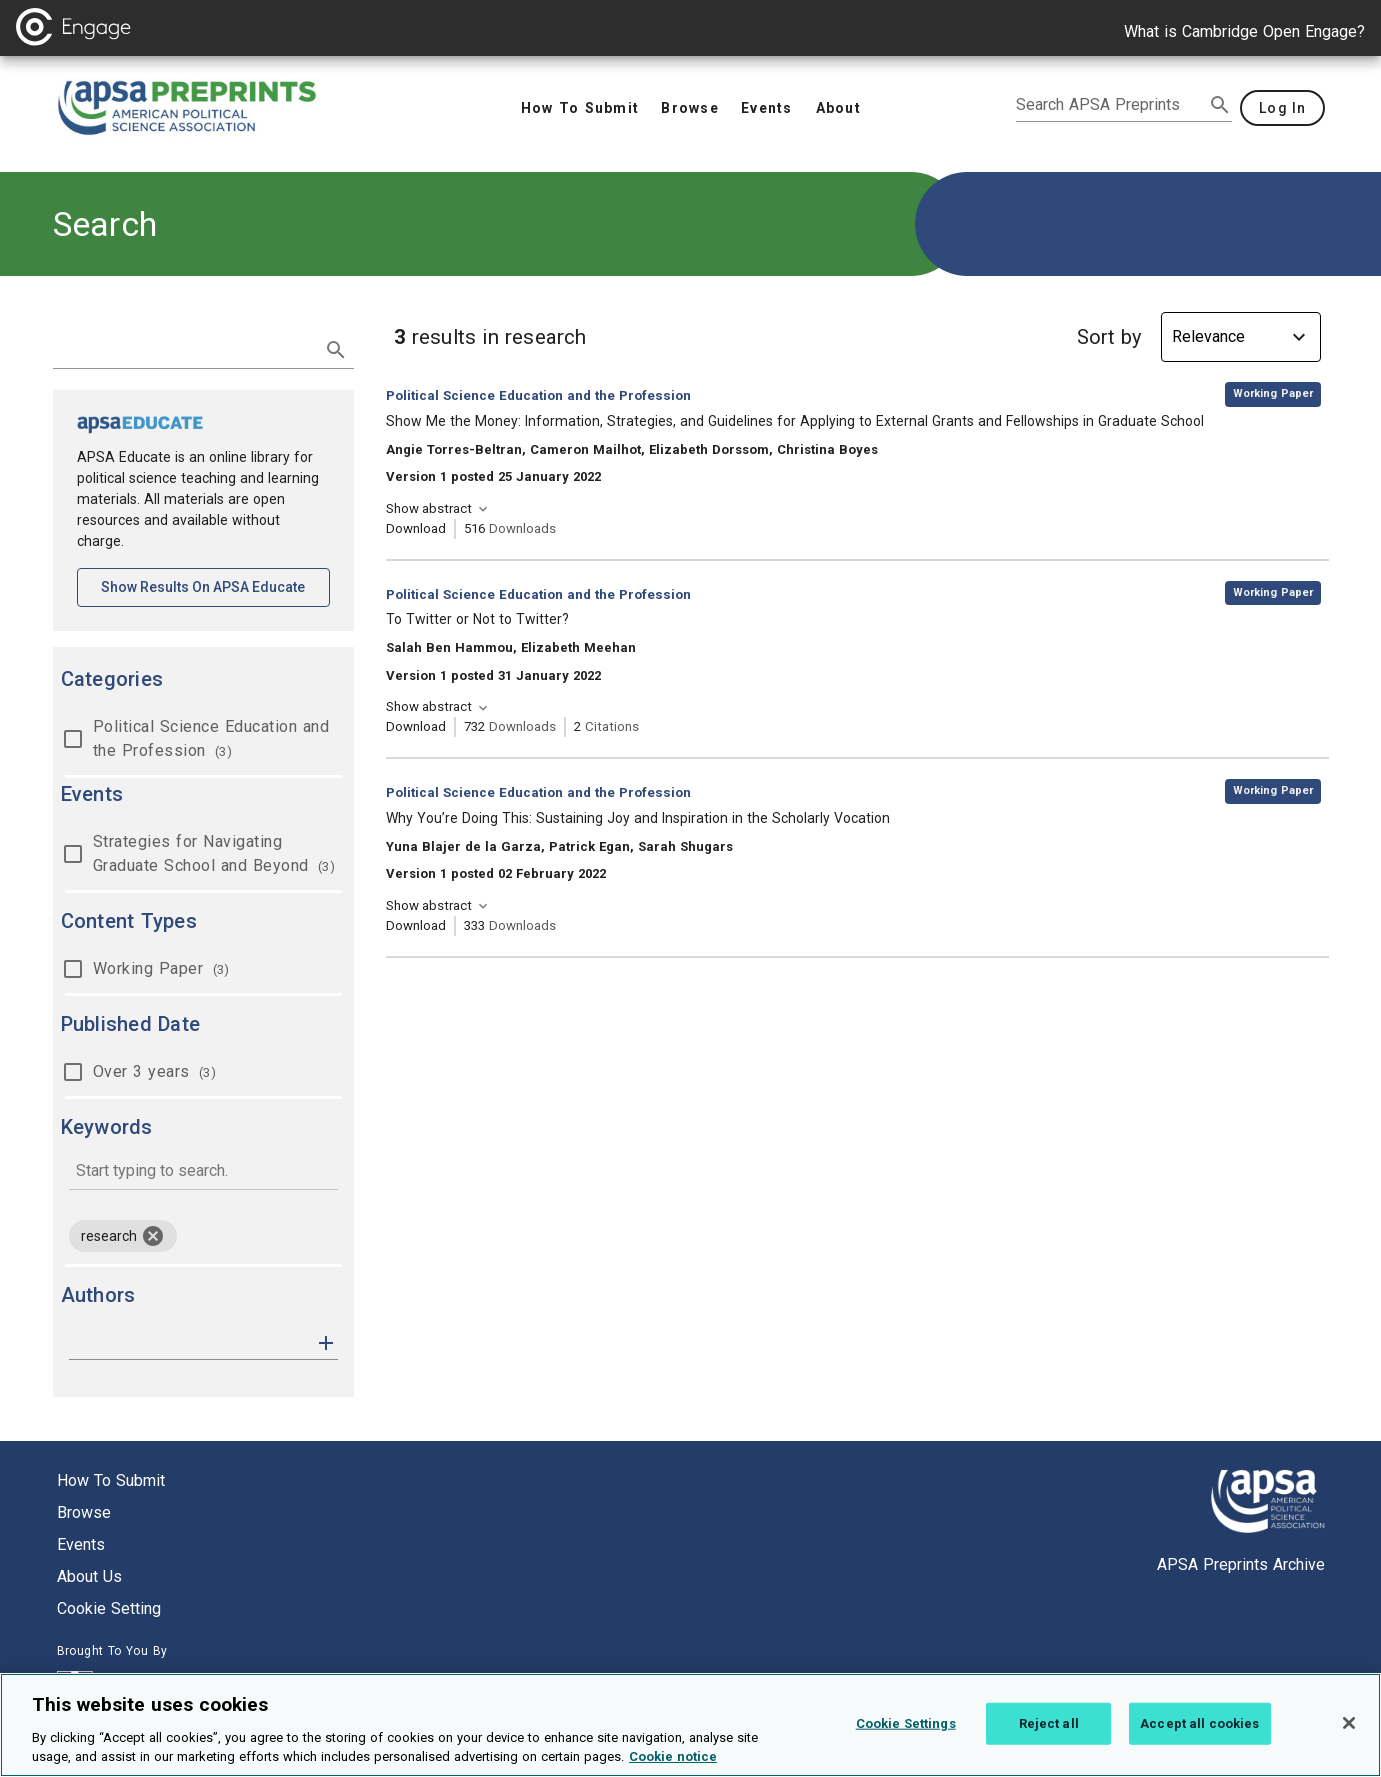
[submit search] (1220, 105)
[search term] (183, 348)
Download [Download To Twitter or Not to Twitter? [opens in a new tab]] (416, 726)
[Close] (1349, 1747)
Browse (84, 1512)
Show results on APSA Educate (215, 585)
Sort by (1109, 337)
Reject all (1049, 1747)
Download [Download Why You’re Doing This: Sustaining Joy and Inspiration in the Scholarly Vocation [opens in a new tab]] (416, 925)
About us (89, 1576)
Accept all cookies (1199, 1747)
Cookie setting (109, 1608)
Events (81, 1544)
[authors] (189, 1343)
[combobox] (203, 1172)
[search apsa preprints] (1110, 105)
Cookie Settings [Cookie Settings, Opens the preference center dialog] (906, 1747)
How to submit (111, 1480)
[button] (326, 1341)
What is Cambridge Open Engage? (1244, 31)
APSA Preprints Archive (1241, 1564)
